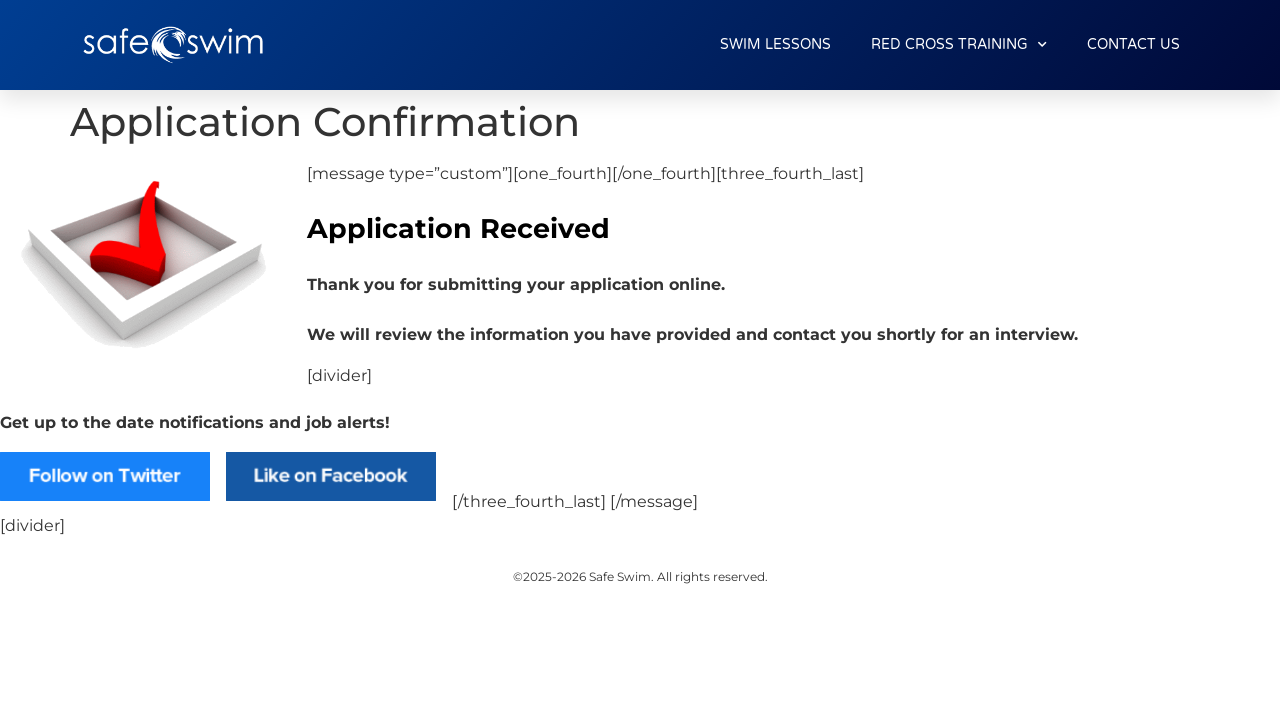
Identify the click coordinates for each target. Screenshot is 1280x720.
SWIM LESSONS (775, 44)
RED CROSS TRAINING (959, 45)
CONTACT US (1133, 44)
